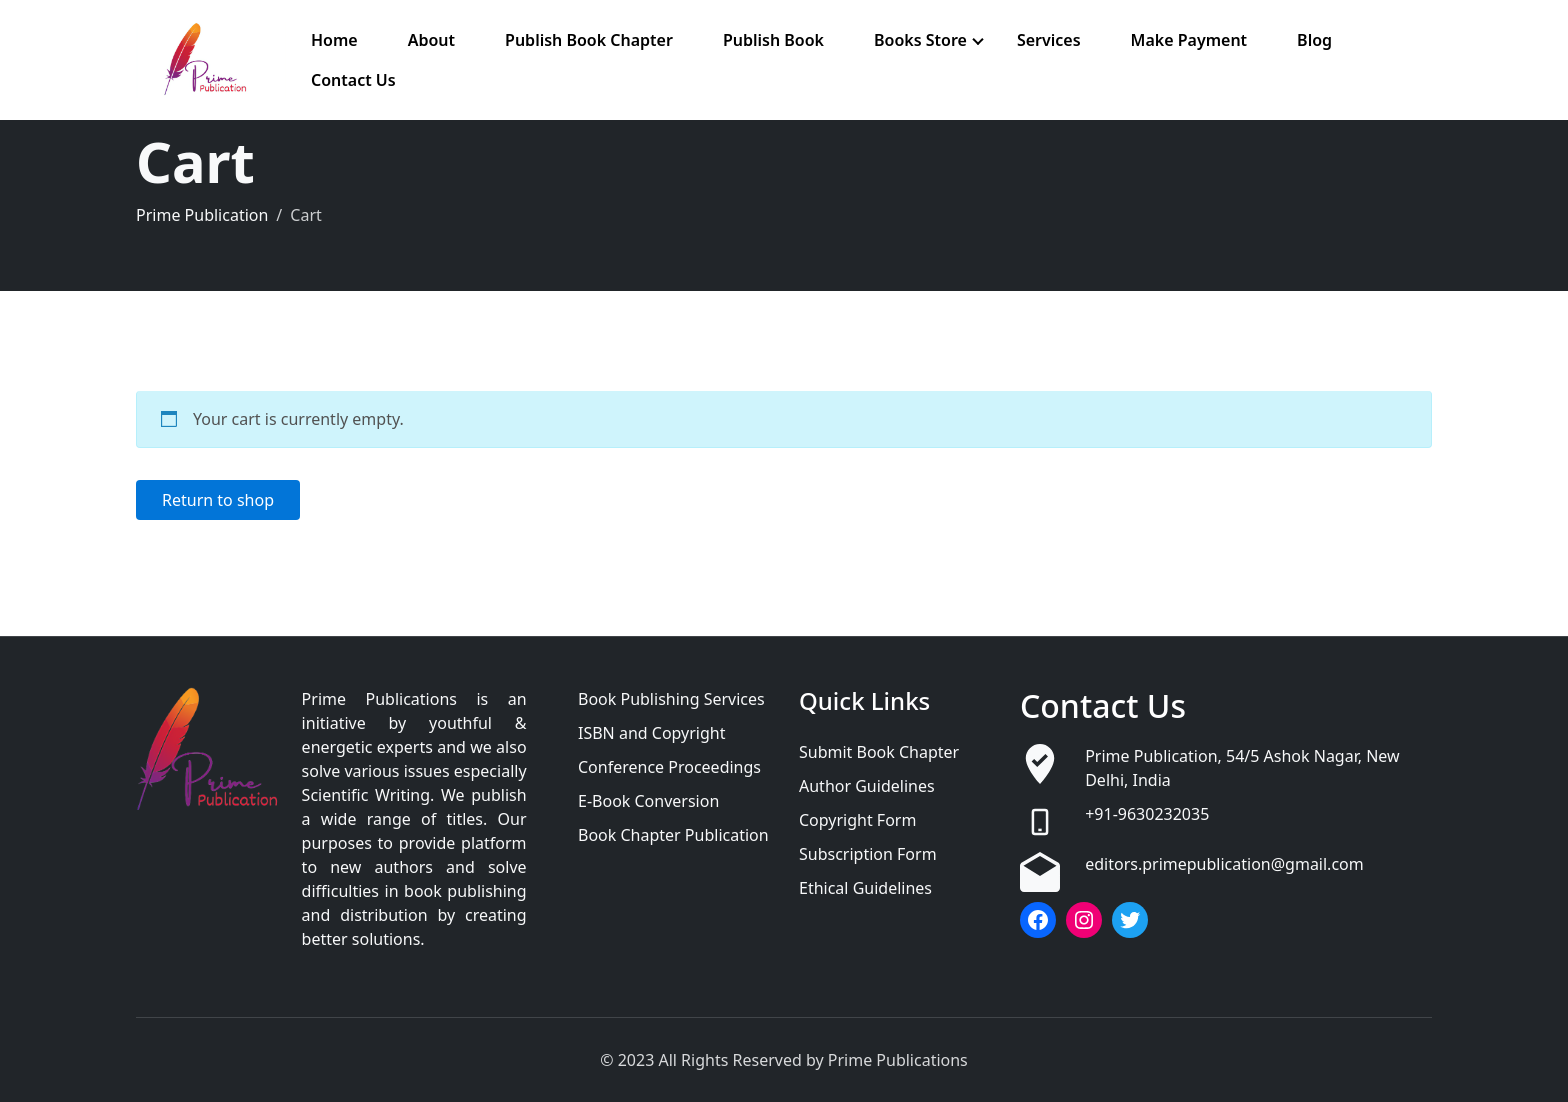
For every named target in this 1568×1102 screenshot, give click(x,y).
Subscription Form (868, 854)
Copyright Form (857, 820)
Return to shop (218, 500)
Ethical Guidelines (865, 888)
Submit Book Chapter (879, 752)
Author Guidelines (867, 786)
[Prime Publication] (211, 60)
